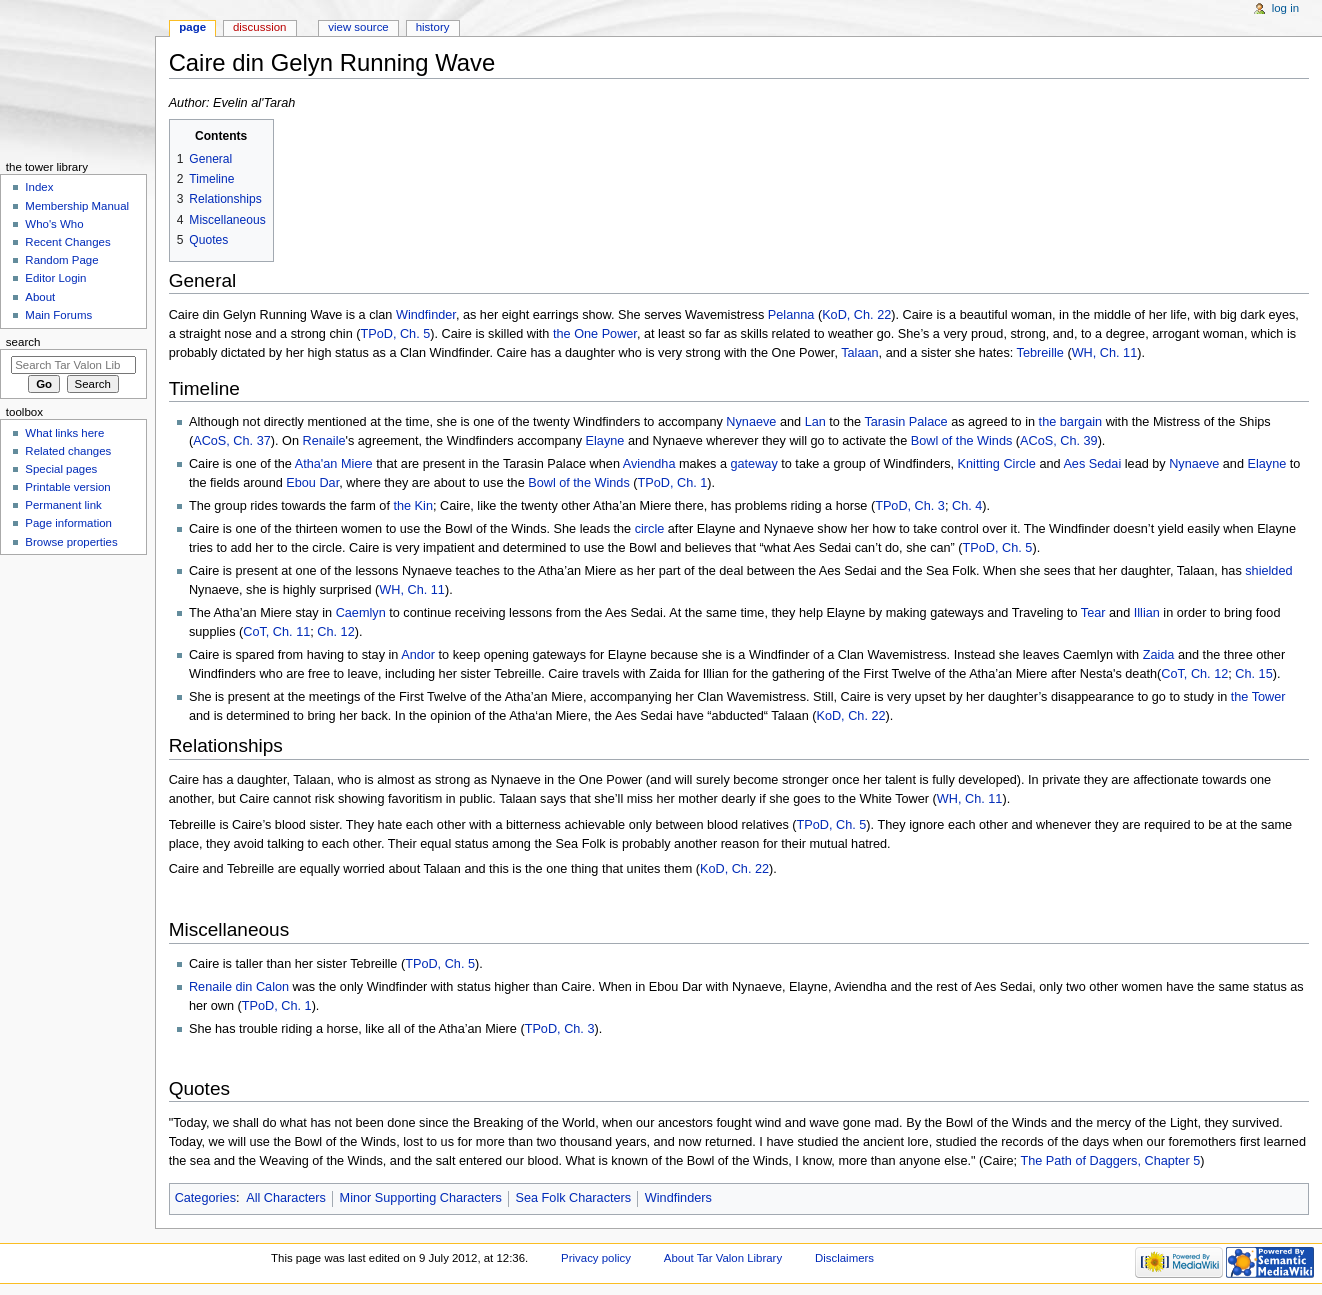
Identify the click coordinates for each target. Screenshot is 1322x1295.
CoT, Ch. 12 (1194, 674)
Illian (1147, 613)
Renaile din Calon (239, 987)
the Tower (1258, 697)
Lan (815, 422)
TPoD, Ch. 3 (910, 506)
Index (39, 187)
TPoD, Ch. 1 (673, 483)
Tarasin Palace (905, 422)
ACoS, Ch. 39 (1059, 441)
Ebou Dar (312, 483)
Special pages (61, 469)
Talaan (859, 353)
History (433, 27)
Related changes (68, 451)
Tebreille (1040, 353)
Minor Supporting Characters (421, 1198)
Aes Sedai (1092, 464)
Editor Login (55, 278)
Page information (68, 523)
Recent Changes (67, 242)
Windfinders (678, 1198)
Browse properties (71, 542)
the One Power (595, 334)
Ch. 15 (1253, 674)
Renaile (323, 441)
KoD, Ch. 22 (856, 315)
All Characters (286, 1198)
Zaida (1159, 655)
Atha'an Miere (334, 464)
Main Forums (58, 315)
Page (192, 27)
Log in (1285, 8)
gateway (753, 464)
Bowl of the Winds (962, 441)
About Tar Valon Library (723, 1258)
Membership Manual (77, 206)
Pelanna (791, 315)
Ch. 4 (967, 506)
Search (23, 342)
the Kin (413, 506)
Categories (205, 1198)
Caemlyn (361, 613)
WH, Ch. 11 (1105, 353)
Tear (1093, 613)
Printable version (67, 487)
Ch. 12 (335, 632)
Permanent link (63, 505)
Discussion (259, 27)
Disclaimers (844, 1258)
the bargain (1071, 422)
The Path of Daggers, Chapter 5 (1110, 1161)
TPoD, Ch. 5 (395, 334)
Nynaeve (751, 422)
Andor (418, 655)
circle (650, 529)
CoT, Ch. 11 (276, 632)
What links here (64, 433)
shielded (1268, 571)
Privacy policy (596, 1258)
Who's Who (54, 224)
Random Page (61, 260)
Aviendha (649, 464)
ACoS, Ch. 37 (232, 441)
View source (358, 27)
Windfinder (426, 315)
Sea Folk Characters (573, 1198)
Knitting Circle (997, 464)
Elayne (605, 441)
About (40, 297)
